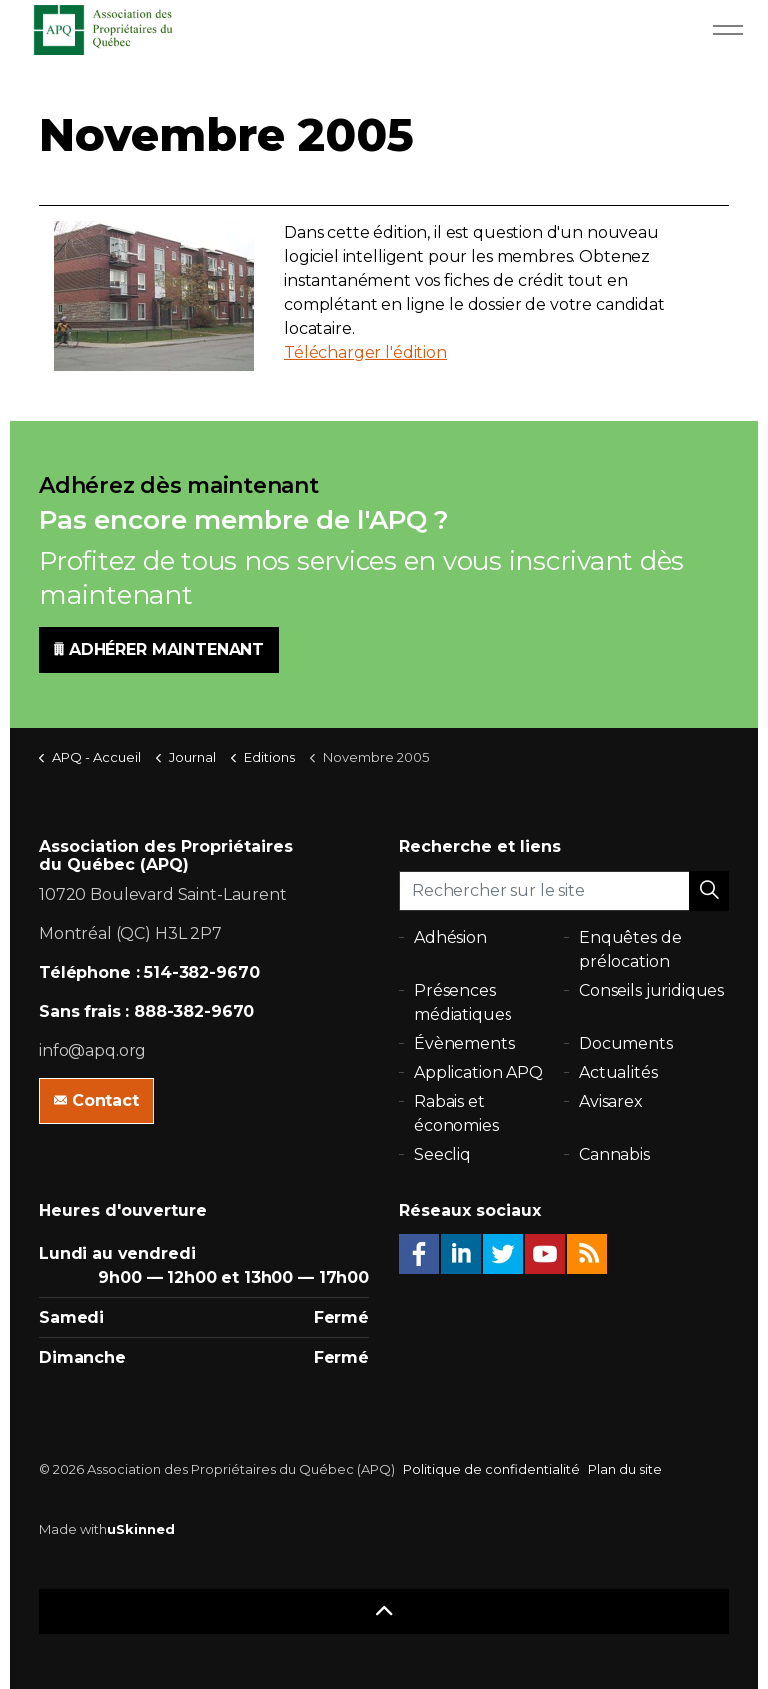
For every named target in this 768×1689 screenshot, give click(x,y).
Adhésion (450, 937)
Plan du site (625, 1469)
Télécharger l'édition (365, 352)
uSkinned (141, 1529)
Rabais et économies (456, 1113)
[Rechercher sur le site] (564, 891)
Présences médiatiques (462, 1002)
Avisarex (611, 1101)
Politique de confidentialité (491, 1469)
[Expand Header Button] (728, 30)
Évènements (464, 1043)
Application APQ (478, 1072)
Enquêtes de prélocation (630, 949)
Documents (626, 1043)
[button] (709, 891)
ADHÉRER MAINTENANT (159, 650)
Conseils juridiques (651, 990)
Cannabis (614, 1154)
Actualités (618, 1072)
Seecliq (442, 1154)
